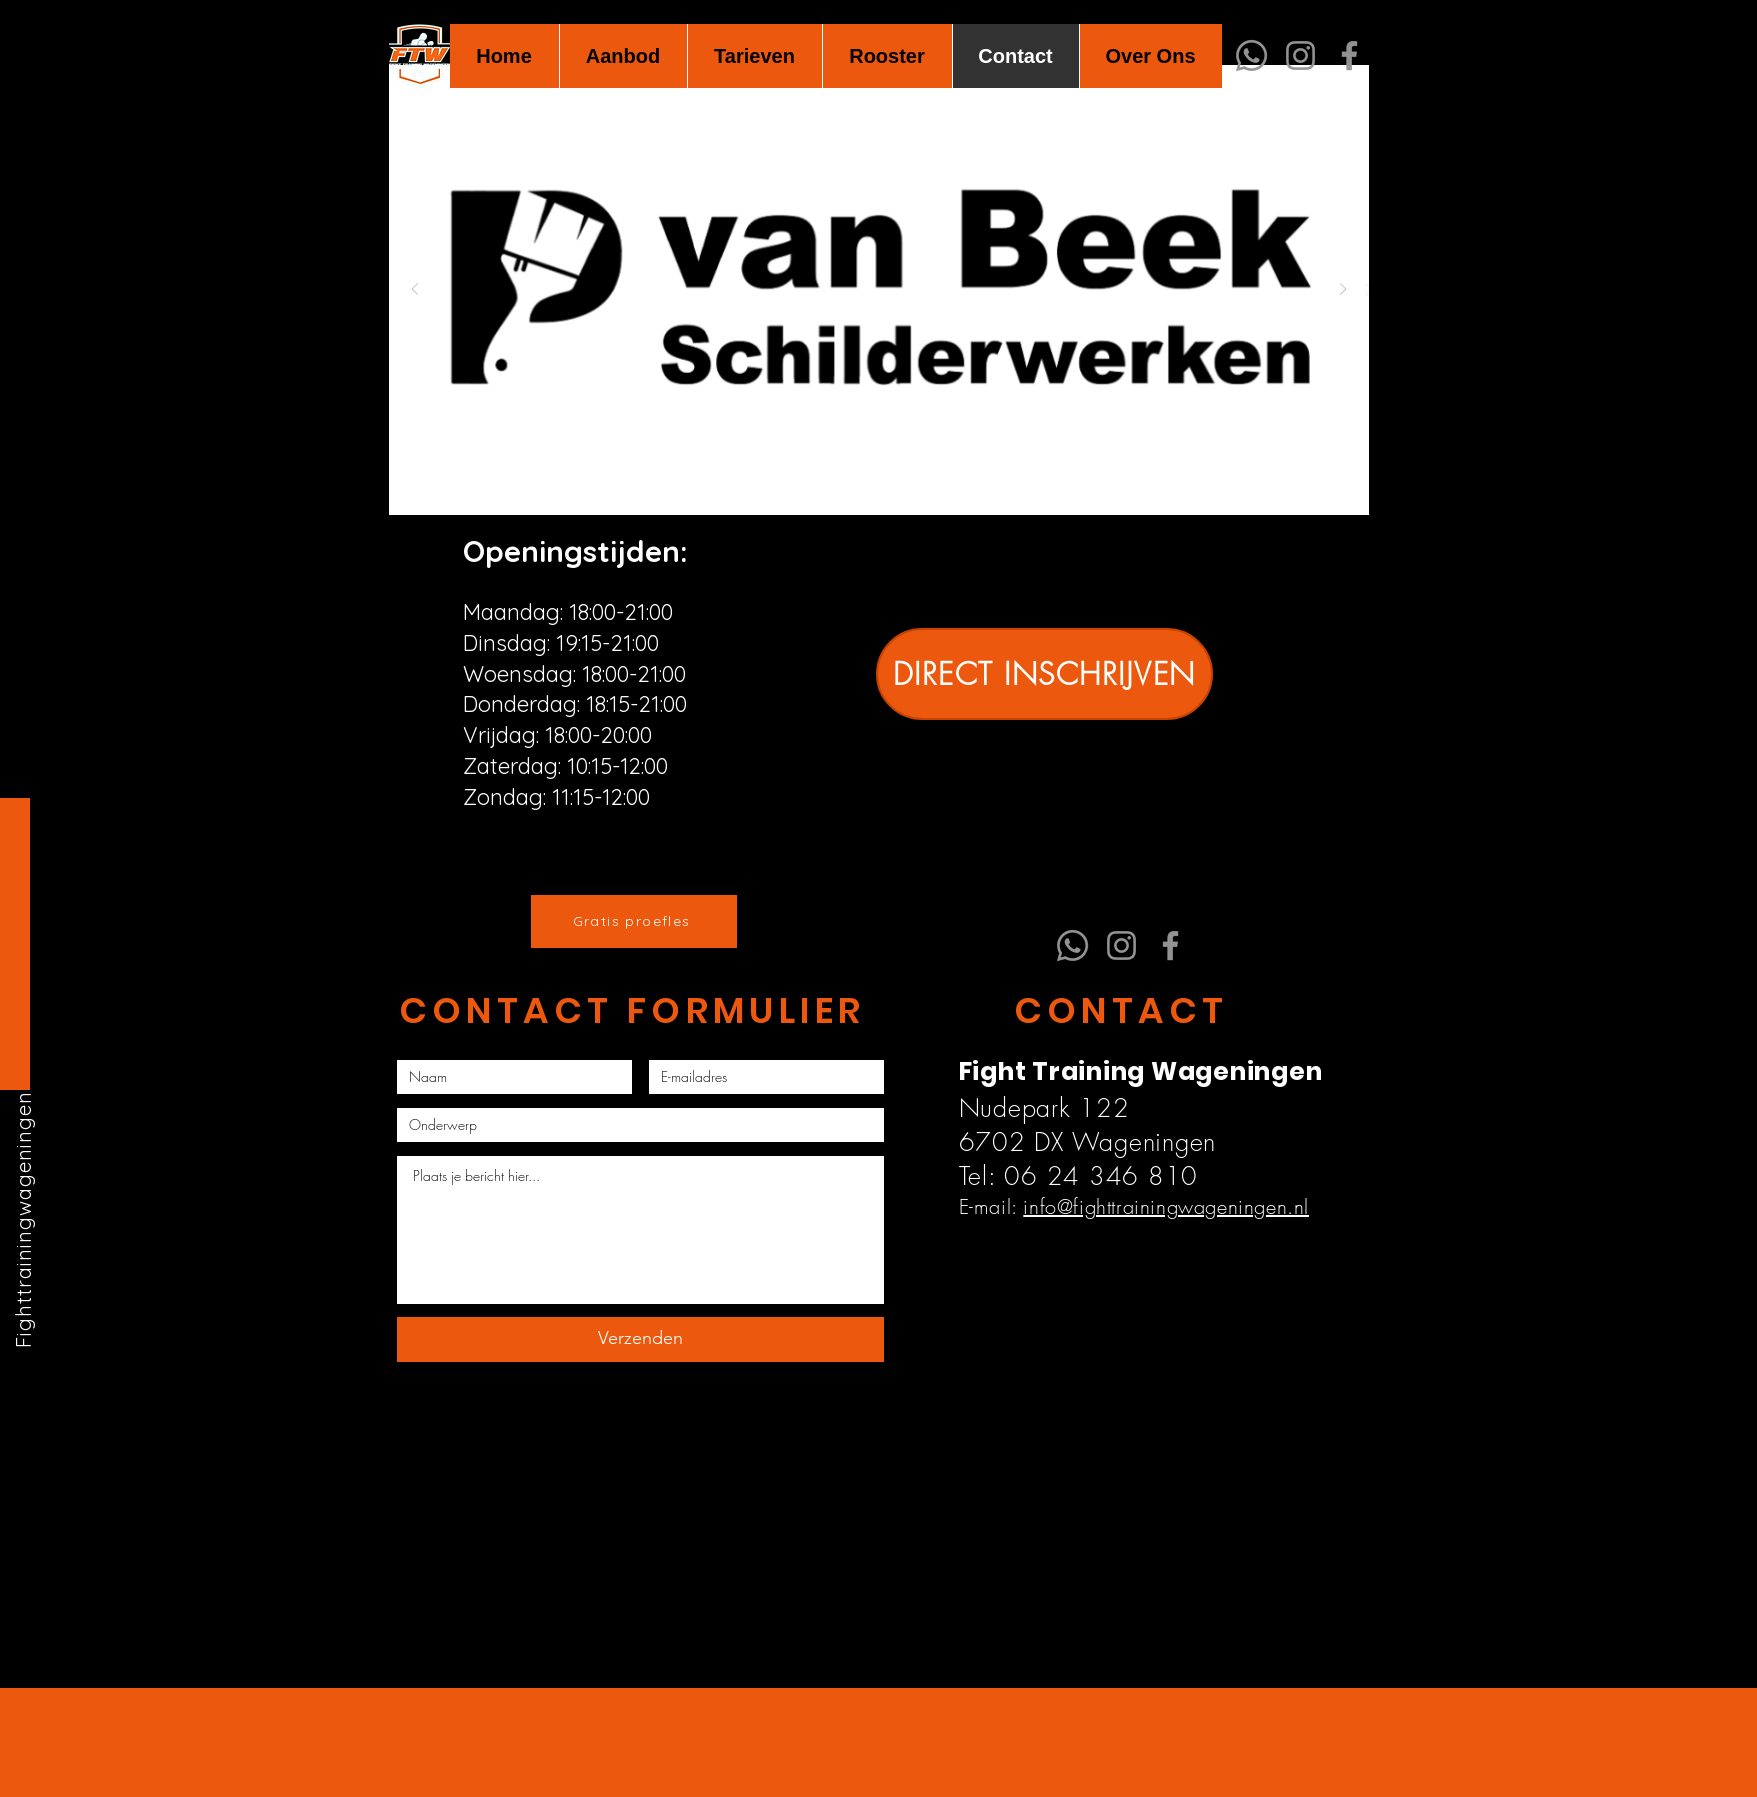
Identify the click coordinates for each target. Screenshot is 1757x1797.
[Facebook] (1349, 55)
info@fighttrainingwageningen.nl (1166, 1206)
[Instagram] (1300, 55)
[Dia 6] (890, 483)
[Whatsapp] (1251, 55)
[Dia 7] (913, 483)
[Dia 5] (867, 483)
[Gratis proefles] (634, 921)
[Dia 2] (844, 483)
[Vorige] (415, 290)
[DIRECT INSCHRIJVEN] (1044, 674)
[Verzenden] (640, 1339)
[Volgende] (1343, 290)
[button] (623, 56)
